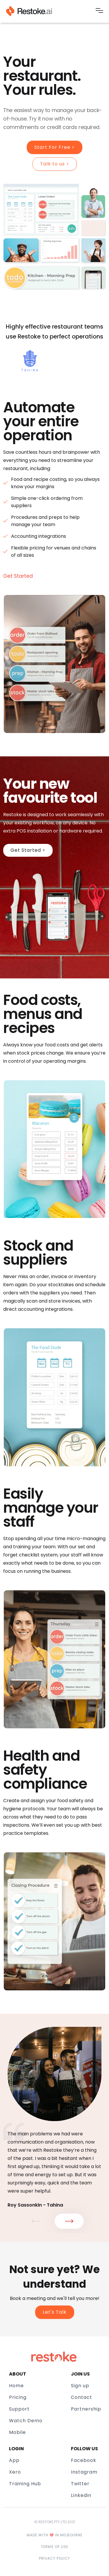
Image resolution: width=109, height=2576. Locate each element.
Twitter (80, 2484)
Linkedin (81, 2495)
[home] (29, 11)
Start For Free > (54, 147)
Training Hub (25, 2484)
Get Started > (27, 850)
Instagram (84, 2472)
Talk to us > (54, 163)
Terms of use (54, 2546)
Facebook (83, 2460)
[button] (99, 10)
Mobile (17, 2432)
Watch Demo (25, 2421)
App (14, 2460)
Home (16, 2386)
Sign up (80, 2386)
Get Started (18, 576)
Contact (81, 2397)
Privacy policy (54, 2558)
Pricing (17, 2397)
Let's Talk (55, 2312)
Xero (15, 2472)
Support (19, 2409)
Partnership (86, 2409)
